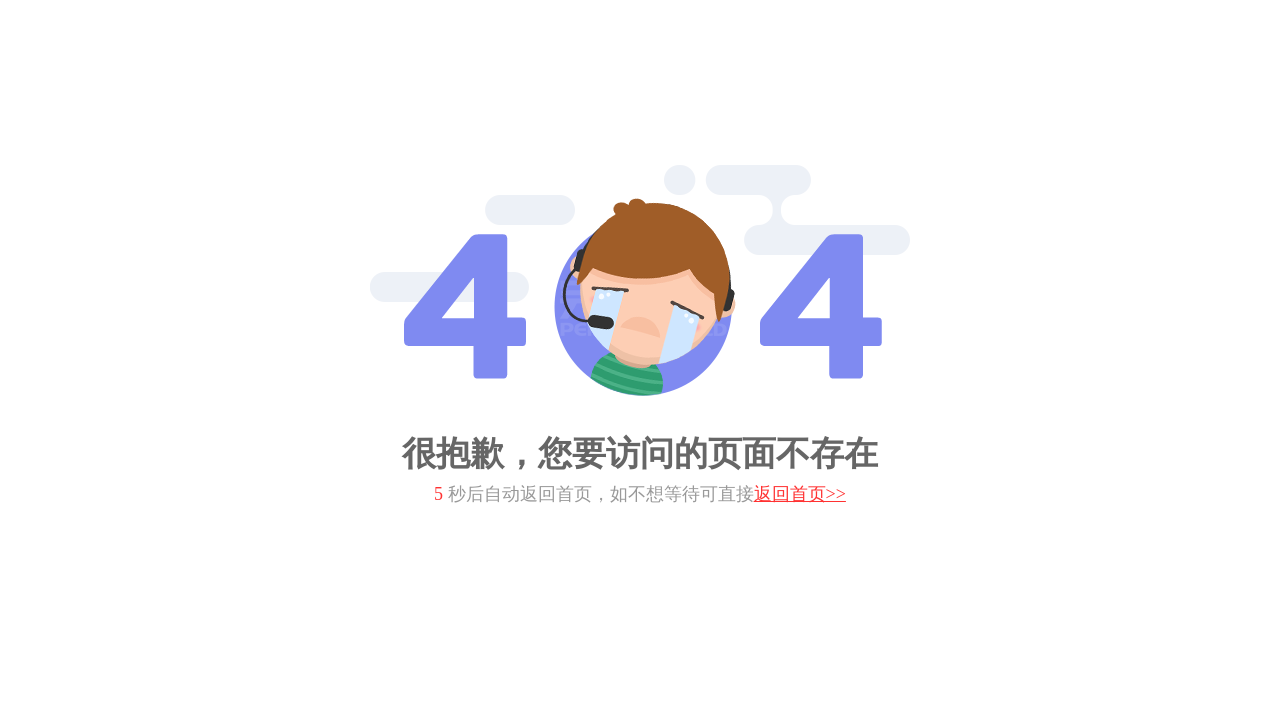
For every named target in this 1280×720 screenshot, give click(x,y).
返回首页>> (800, 494)
